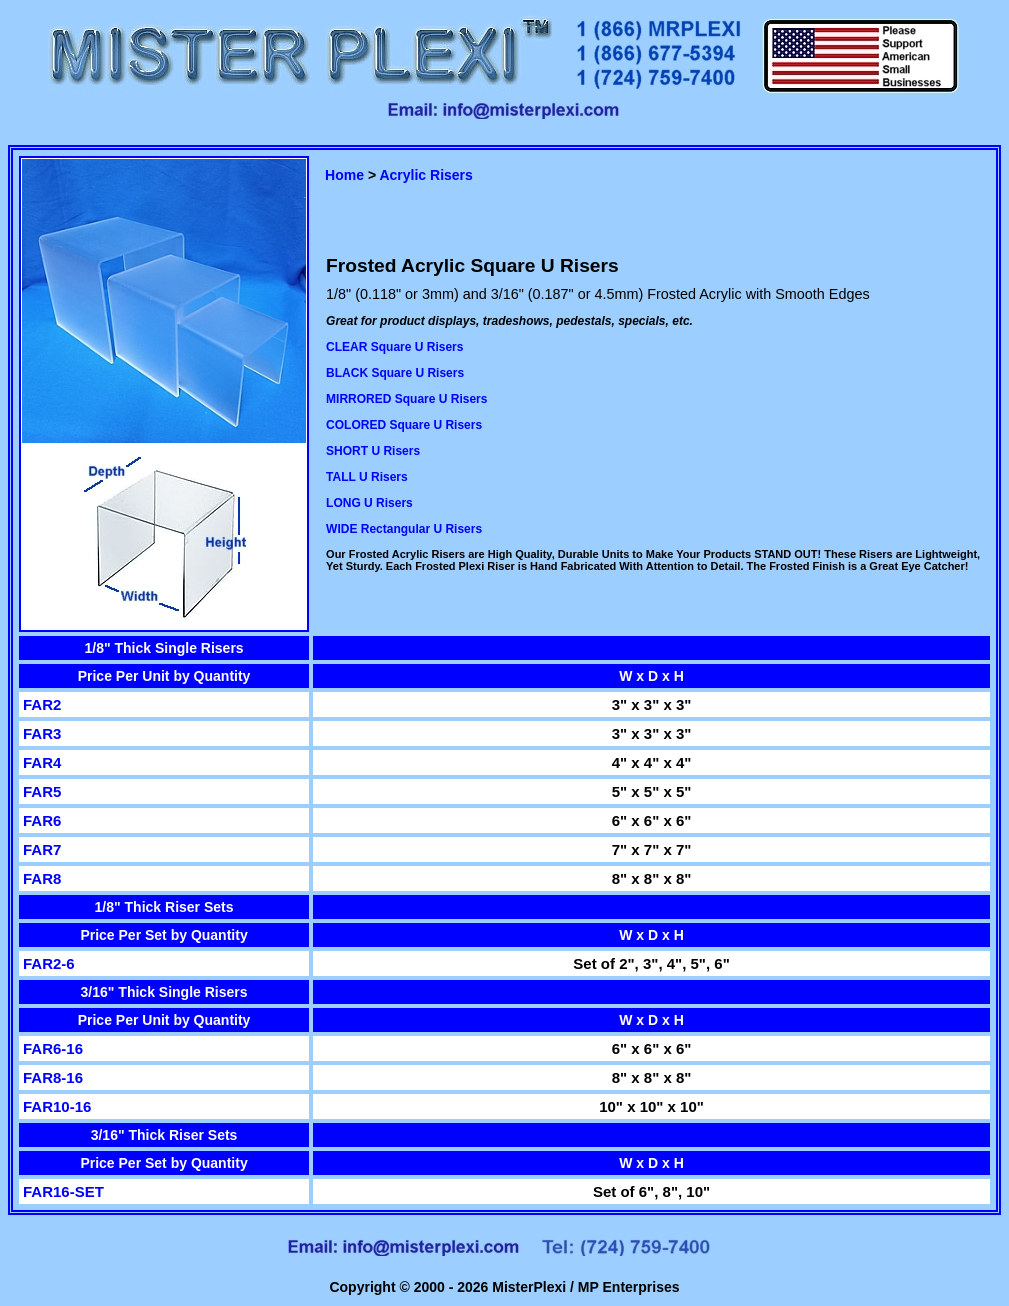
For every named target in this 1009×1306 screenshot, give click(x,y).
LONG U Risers (369, 503)
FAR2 (42, 704)
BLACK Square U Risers (395, 373)
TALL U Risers (367, 477)
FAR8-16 (53, 1077)
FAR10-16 (57, 1106)
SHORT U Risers (373, 451)
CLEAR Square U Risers (394, 347)
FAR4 (42, 762)
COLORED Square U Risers (404, 425)
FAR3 (42, 733)
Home (344, 175)
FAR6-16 (53, 1048)
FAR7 (42, 849)
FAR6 (42, 820)
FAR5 (42, 791)
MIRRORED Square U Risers (406, 399)
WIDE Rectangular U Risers (404, 529)
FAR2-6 (49, 963)
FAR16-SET (63, 1191)
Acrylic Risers (425, 175)
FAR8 (42, 878)
